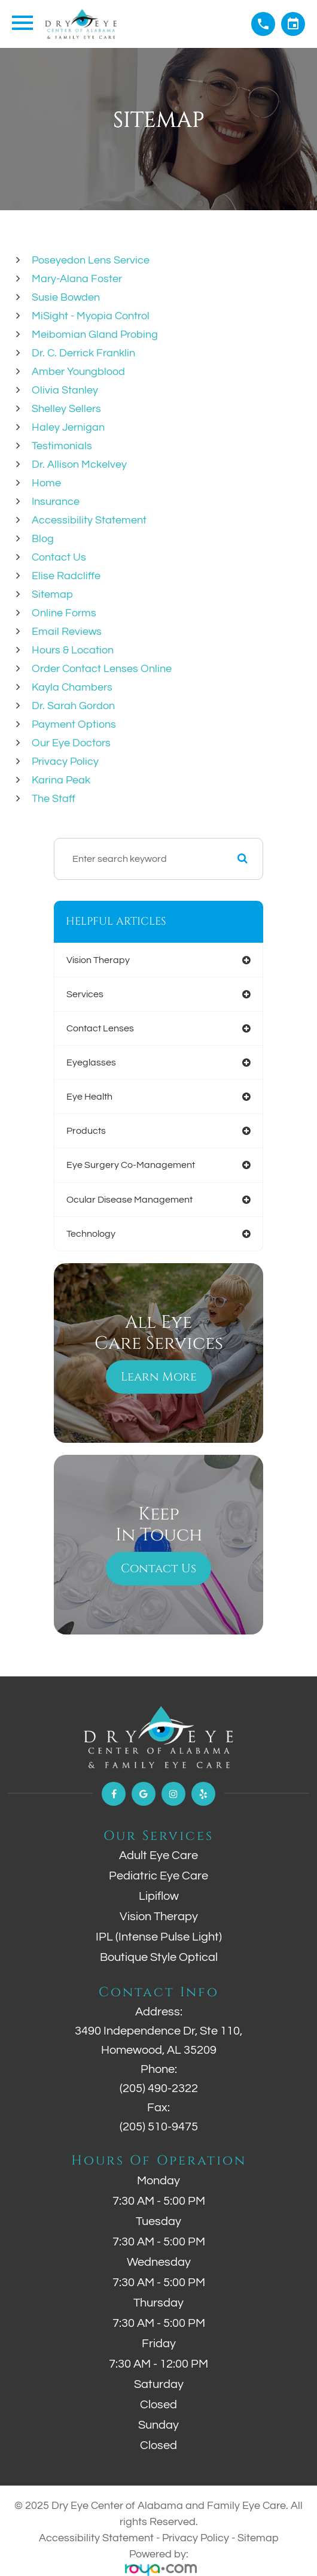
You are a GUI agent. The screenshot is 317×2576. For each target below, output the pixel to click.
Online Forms (64, 613)
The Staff (53, 798)
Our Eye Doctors (71, 743)
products (86, 1131)
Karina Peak (61, 780)
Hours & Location (73, 650)
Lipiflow (159, 1896)
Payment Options (74, 724)
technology (90, 1234)
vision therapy (98, 960)
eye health (89, 1096)
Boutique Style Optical (159, 1957)
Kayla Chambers (72, 687)
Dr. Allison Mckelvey (79, 464)
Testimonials (62, 446)
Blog (43, 538)
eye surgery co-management (130, 1165)
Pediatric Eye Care (158, 1876)
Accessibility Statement (89, 520)
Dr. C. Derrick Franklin (83, 353)
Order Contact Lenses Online (102, 668)
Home (46, 483)
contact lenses (100, 1028)
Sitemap (52, 594)
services (84, 994)
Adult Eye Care (158, 1855)
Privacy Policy (65, 761)
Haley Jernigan (68, 427)
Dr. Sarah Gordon (73, 706)
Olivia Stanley (65, 390)
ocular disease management (129, 1199)
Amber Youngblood (78, 371)
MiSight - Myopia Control (91, 316)
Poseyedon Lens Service (91, 260)
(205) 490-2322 (159, 2088)
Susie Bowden (66, 297)
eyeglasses (91, 1062)
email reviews (67, 631)
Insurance (56, 501)
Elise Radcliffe (66, 576)
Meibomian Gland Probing (95, 334)
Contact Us (59, 557)
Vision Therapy (159, 1917)
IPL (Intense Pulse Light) (159, 1937)
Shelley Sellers (66, 408)
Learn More (159, 1377)
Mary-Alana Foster (77, 278)
